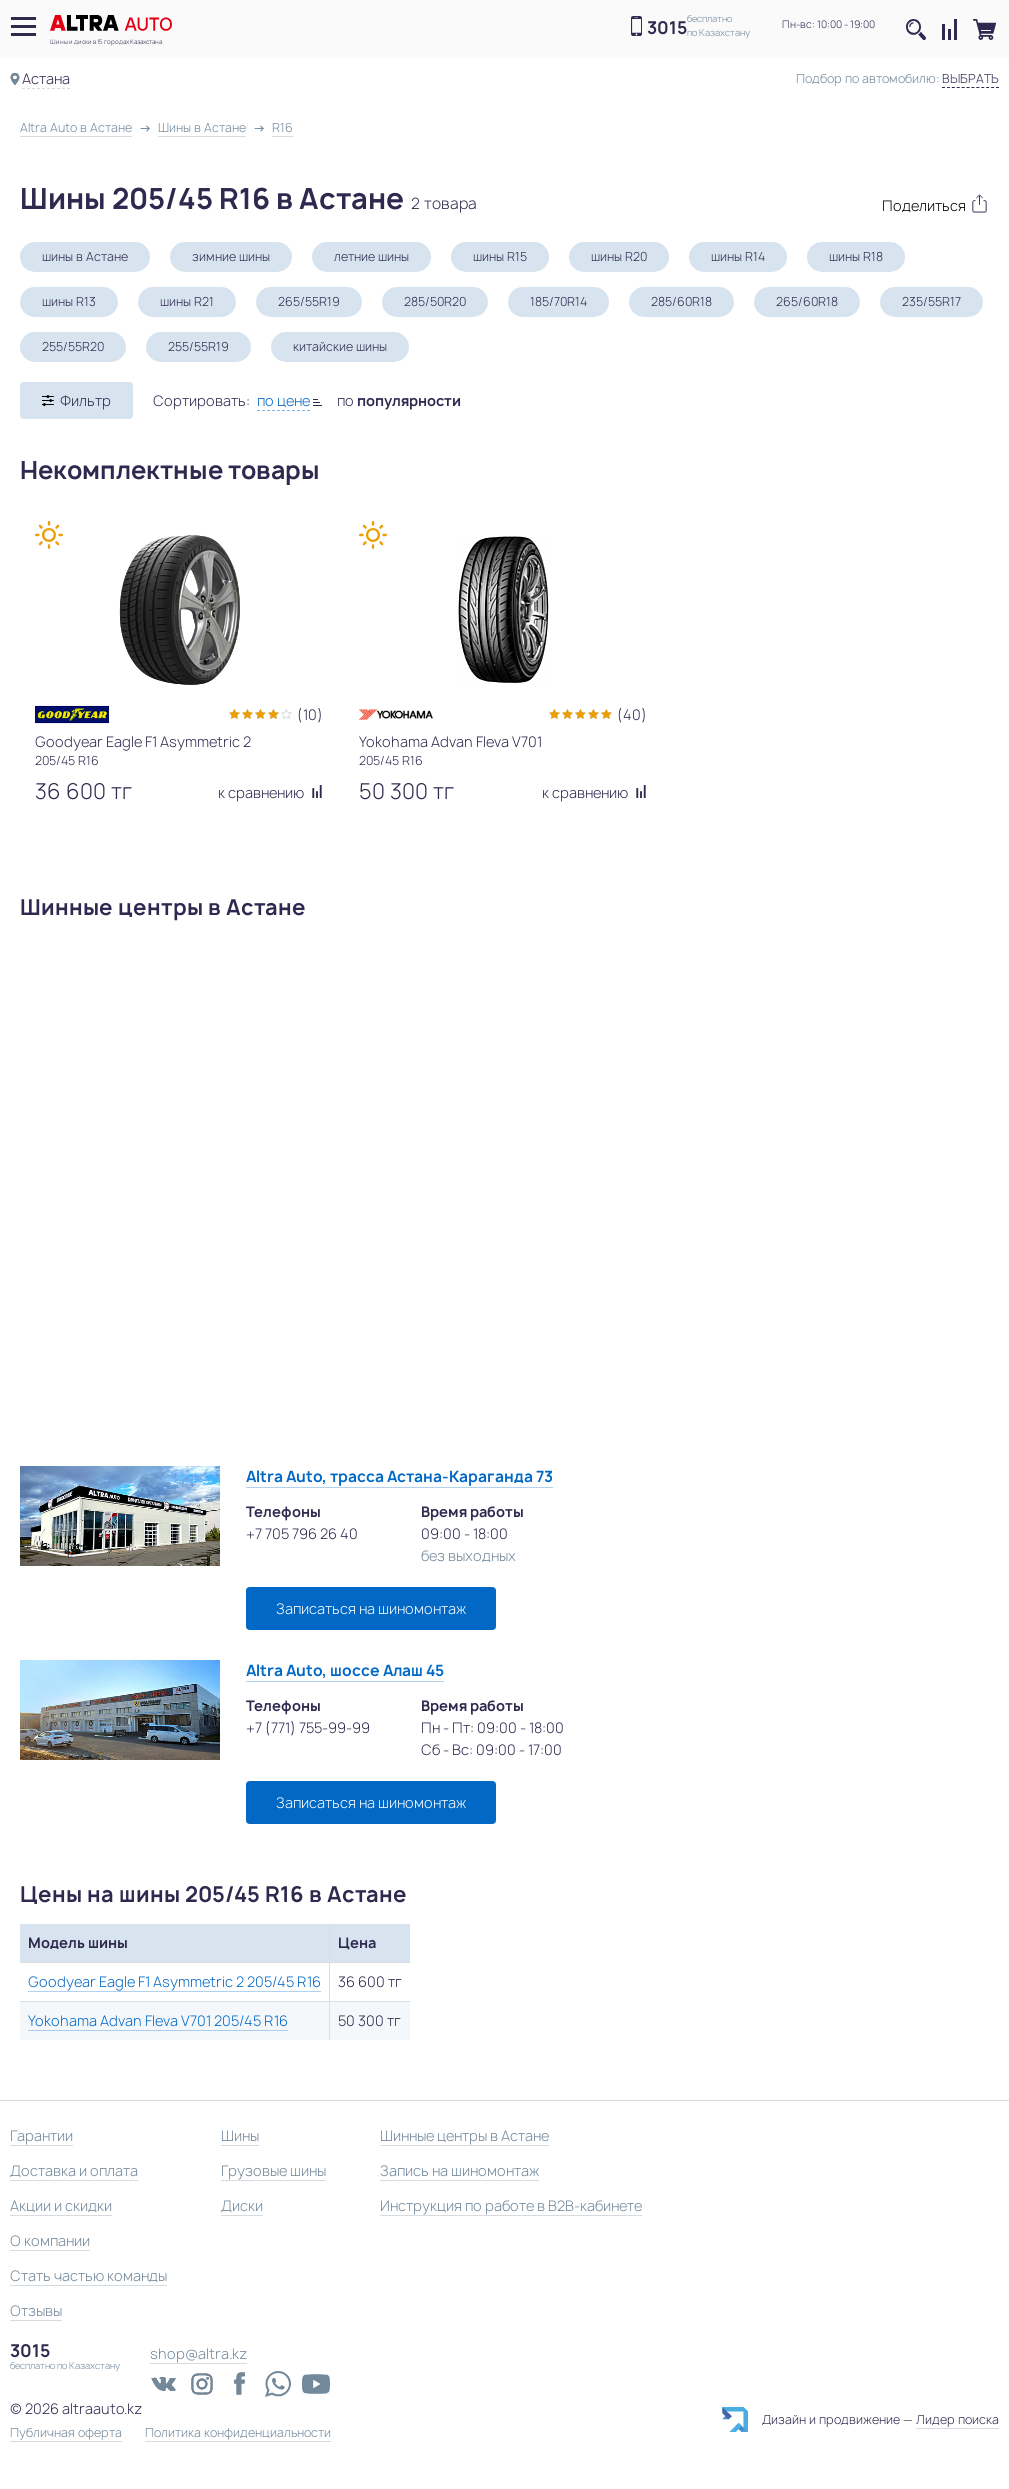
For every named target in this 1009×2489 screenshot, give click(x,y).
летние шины (371, 256)
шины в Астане (85, 256)
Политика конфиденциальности (238, 2433)
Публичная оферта (66, 2433)
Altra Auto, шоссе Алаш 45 (345, 1670)
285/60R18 (681, 301)
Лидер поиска (957, 2419)
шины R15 (500, 256)
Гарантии (41, 2135)
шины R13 (69, 301)
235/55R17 (931, 301)
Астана (46, 78)
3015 (667, 27)
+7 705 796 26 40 (302, 1533)
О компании (50, 2240)
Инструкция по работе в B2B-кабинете (511, 2205)
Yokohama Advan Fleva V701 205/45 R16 (158, 2020)
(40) (632, 714)
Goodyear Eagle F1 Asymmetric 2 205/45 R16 (174, 1981)
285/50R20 (435, 301)
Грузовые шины (273, 2170)
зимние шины (231, 256)
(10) (310, 714)
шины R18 (856, 256)
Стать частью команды (88, 2275)
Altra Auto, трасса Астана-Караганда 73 (399, 1476)
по (399, 400)
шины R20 (619, 256)
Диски (242, 2205)
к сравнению (270, 792)
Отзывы (36, 2310)
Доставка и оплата (74, 2170)
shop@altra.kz (198, 2353)
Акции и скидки (61, 2205)
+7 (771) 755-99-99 (308, 1727)
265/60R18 (807, 301)
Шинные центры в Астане (464, 2135)
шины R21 (187, 301)
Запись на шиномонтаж (459, 2170)
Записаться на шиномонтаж (371, 1608)
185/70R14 (558, 301)
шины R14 (738, 256)
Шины (240, 2135)
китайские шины (340, 346)
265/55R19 (309, 301)
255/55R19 (198, 346)
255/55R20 (73, 346)
